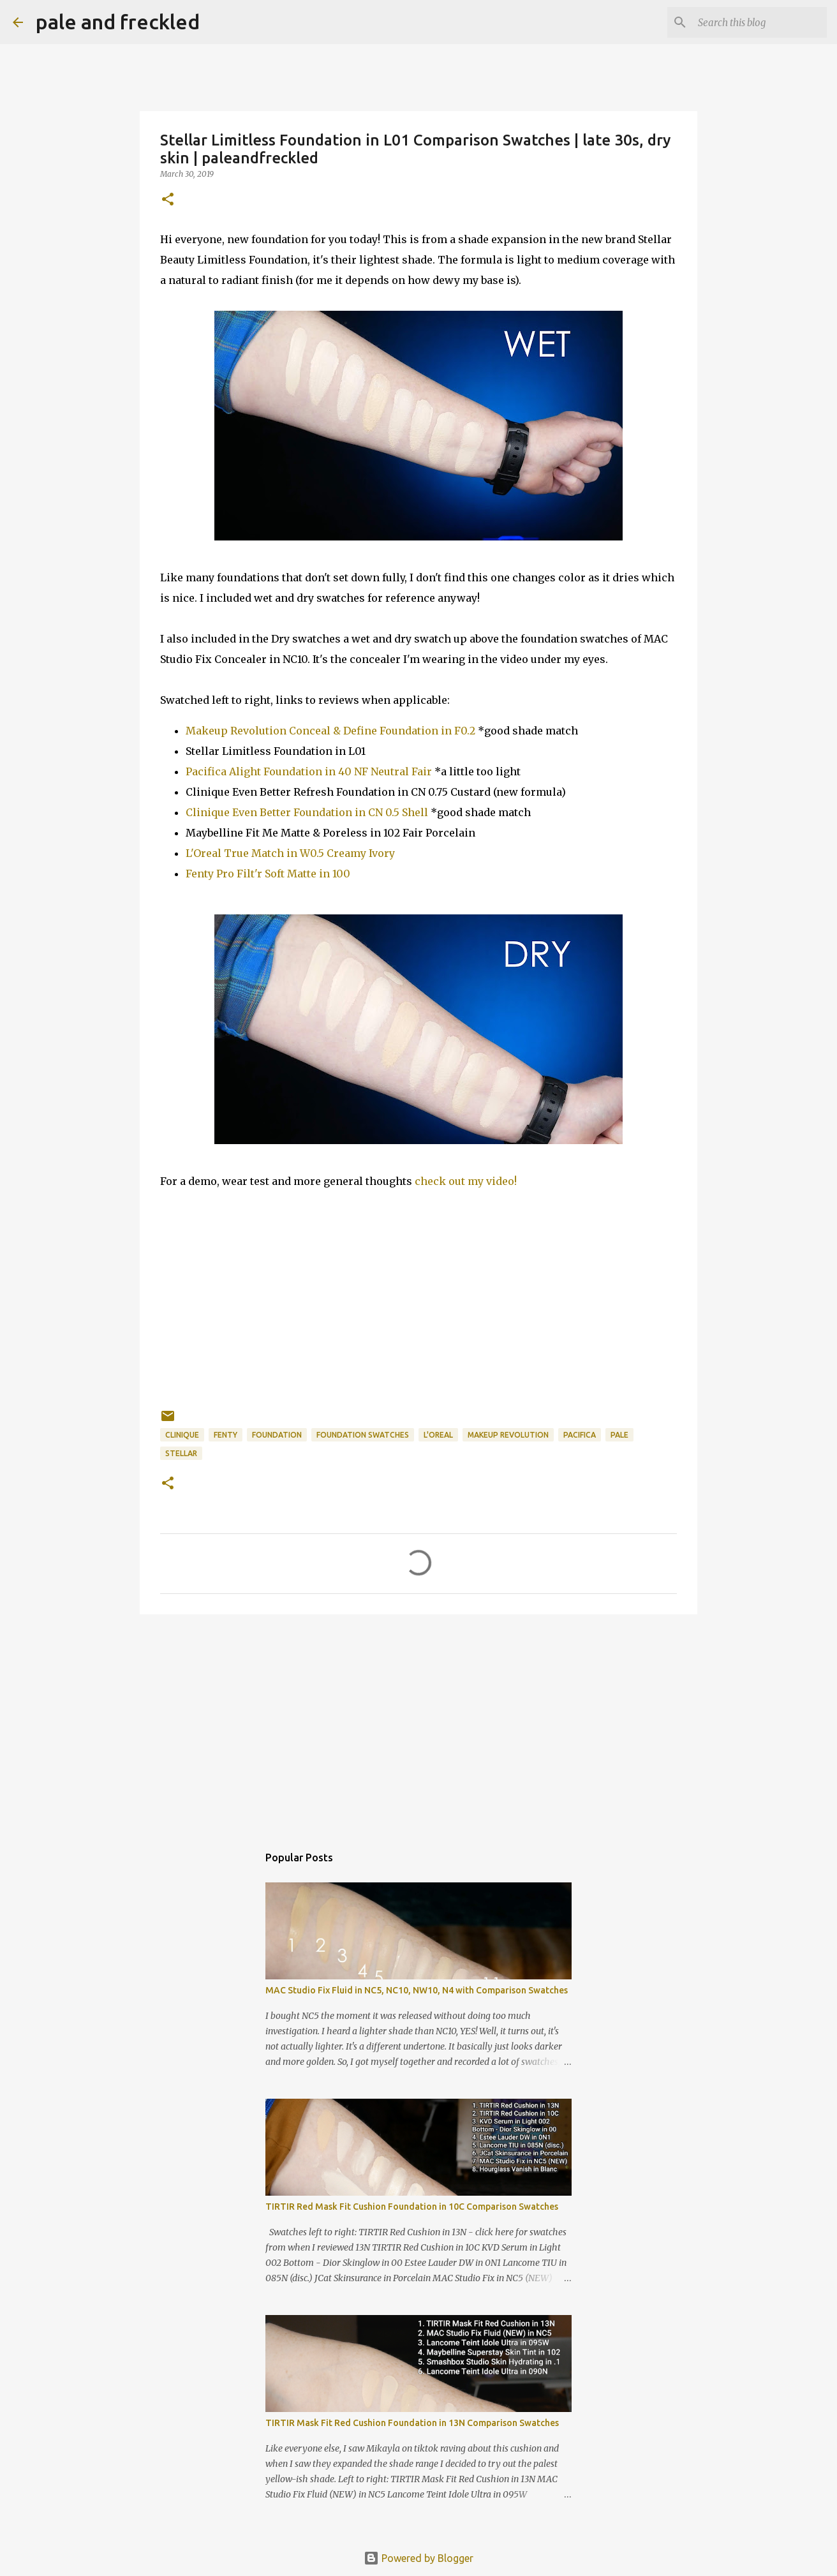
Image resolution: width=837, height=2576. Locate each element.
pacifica (579, 1435)
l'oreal (438, 1435)
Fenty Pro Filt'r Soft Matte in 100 (268, 873)
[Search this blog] (760, 22)
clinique (182, 1435)
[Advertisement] (418, 1723)
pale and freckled (118, 21)
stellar (181, 1453)
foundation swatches (362, 1435)
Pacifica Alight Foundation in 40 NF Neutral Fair (309, 771)
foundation (277, 1435)
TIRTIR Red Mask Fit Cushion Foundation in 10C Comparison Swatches (411, 2206)
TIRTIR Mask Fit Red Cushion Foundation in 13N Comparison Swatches (412, 2423)
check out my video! (466, 1181)
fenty (225, 1435)
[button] (167, 200)
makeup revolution (508, 1435)
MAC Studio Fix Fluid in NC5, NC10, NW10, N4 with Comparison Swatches (416, 1990)
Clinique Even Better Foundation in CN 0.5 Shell (307, 812)
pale (619, 1435)
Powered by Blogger (418, 2558)
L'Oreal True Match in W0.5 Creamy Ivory (290, 853)
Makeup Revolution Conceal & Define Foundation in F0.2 (330, 730)
